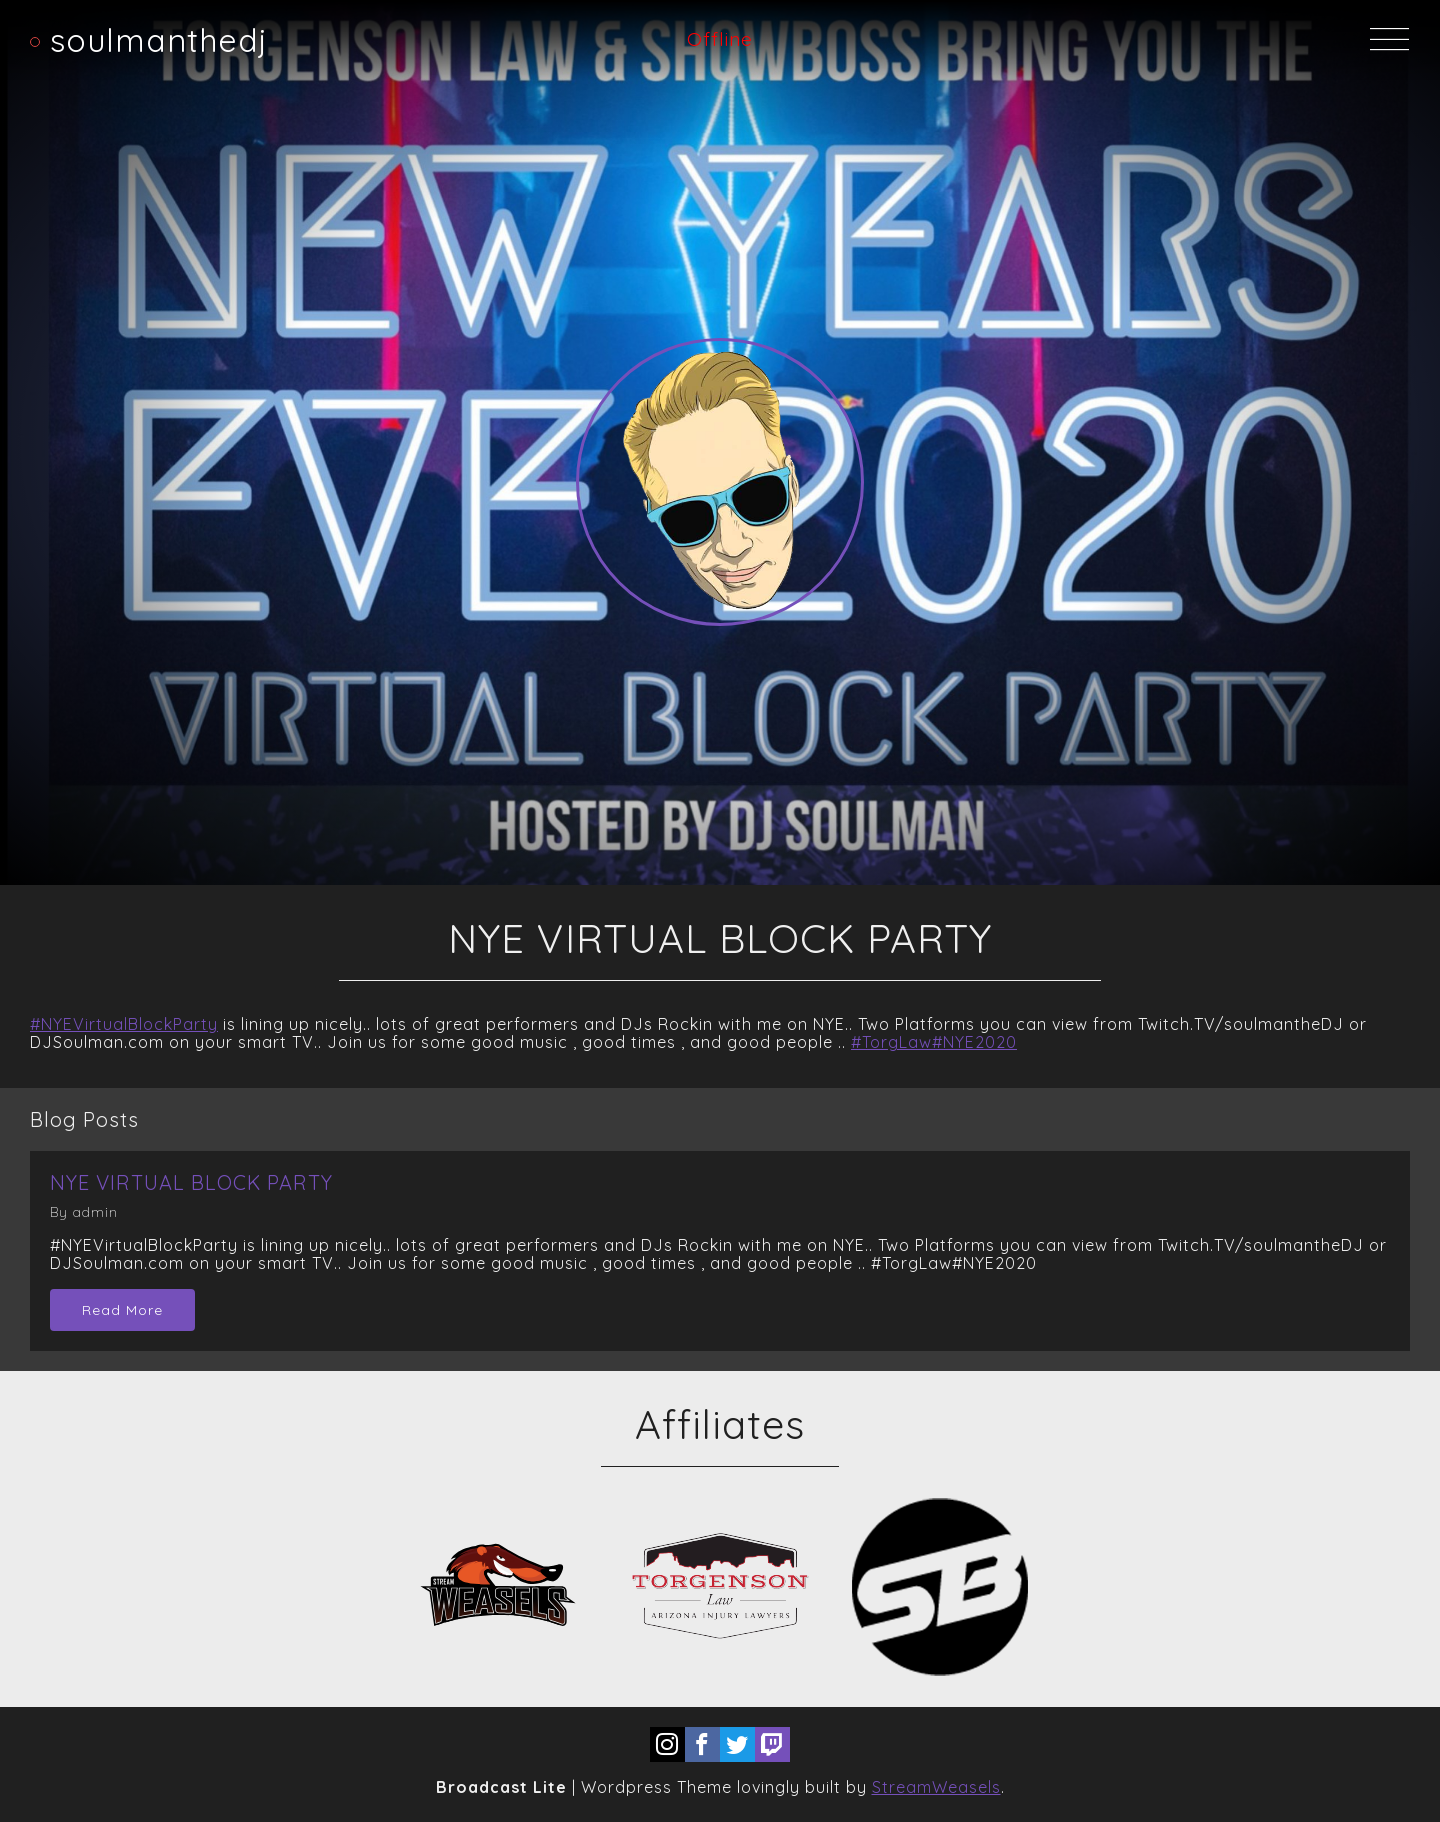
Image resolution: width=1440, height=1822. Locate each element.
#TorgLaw (891, 1042)
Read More (122, 1310)
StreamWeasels (936, 1787)
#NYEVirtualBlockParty (124, 1024)
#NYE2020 (974, 1042)
